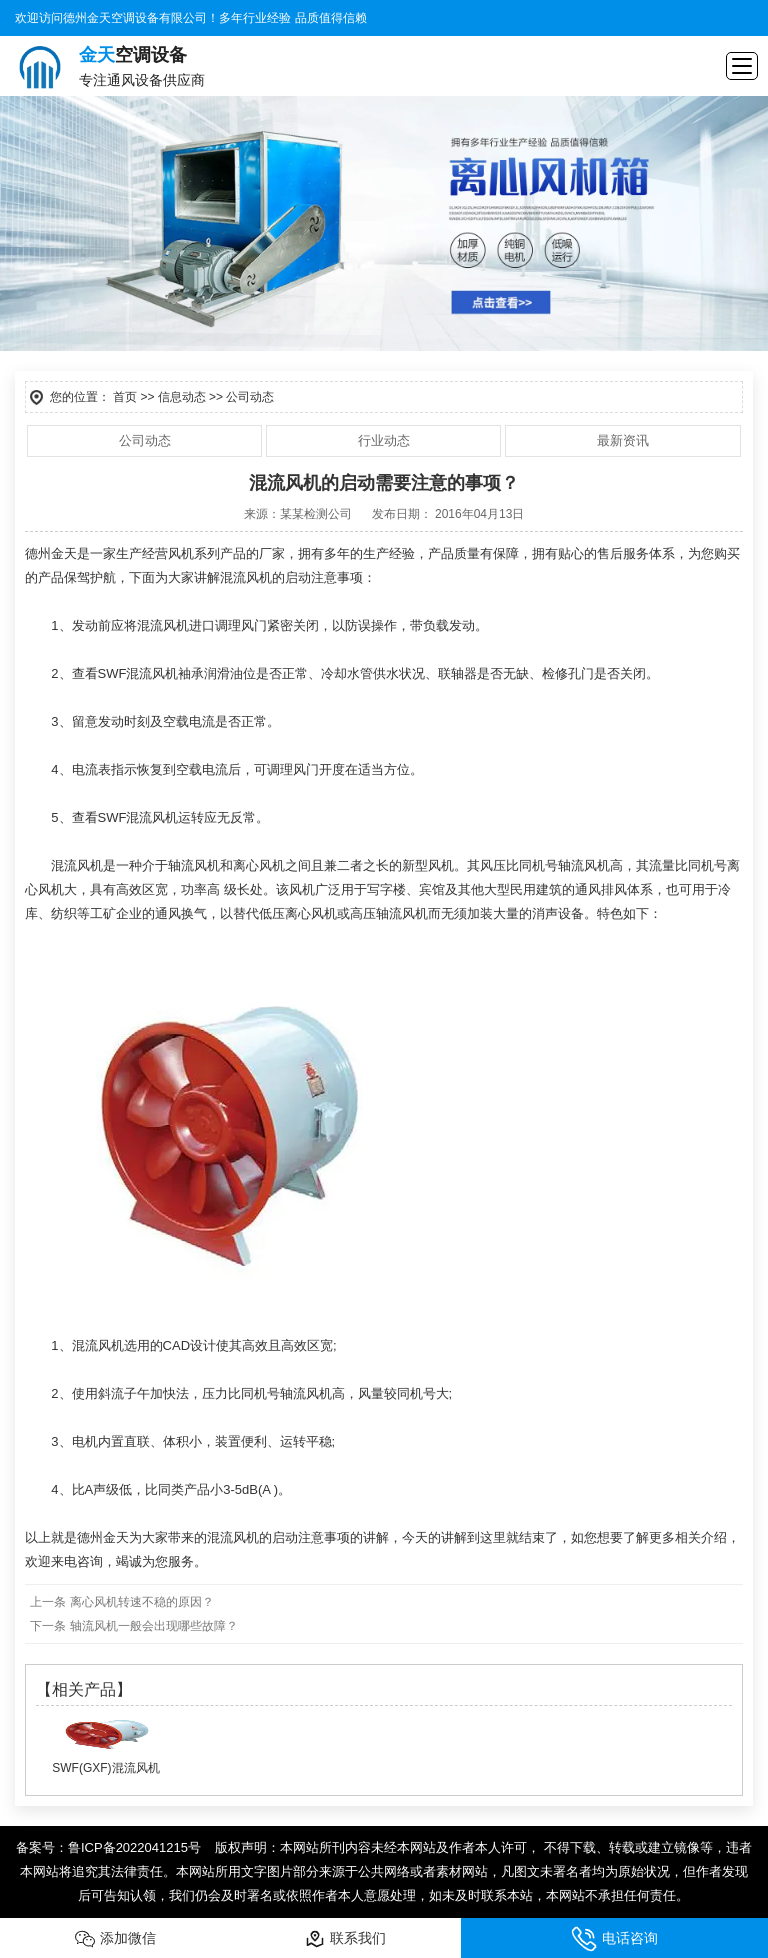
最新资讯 (623, 440)
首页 (125, 397)
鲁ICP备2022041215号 (134, 1847)
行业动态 (384, 440)
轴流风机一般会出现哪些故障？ (151, 1626)
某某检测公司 (316, 514)
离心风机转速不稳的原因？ (139, 1602)
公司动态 (145, 440)
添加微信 (115, 1939)
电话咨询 (614, 1939)
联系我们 (345, 1939)
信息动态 (182, 397)
